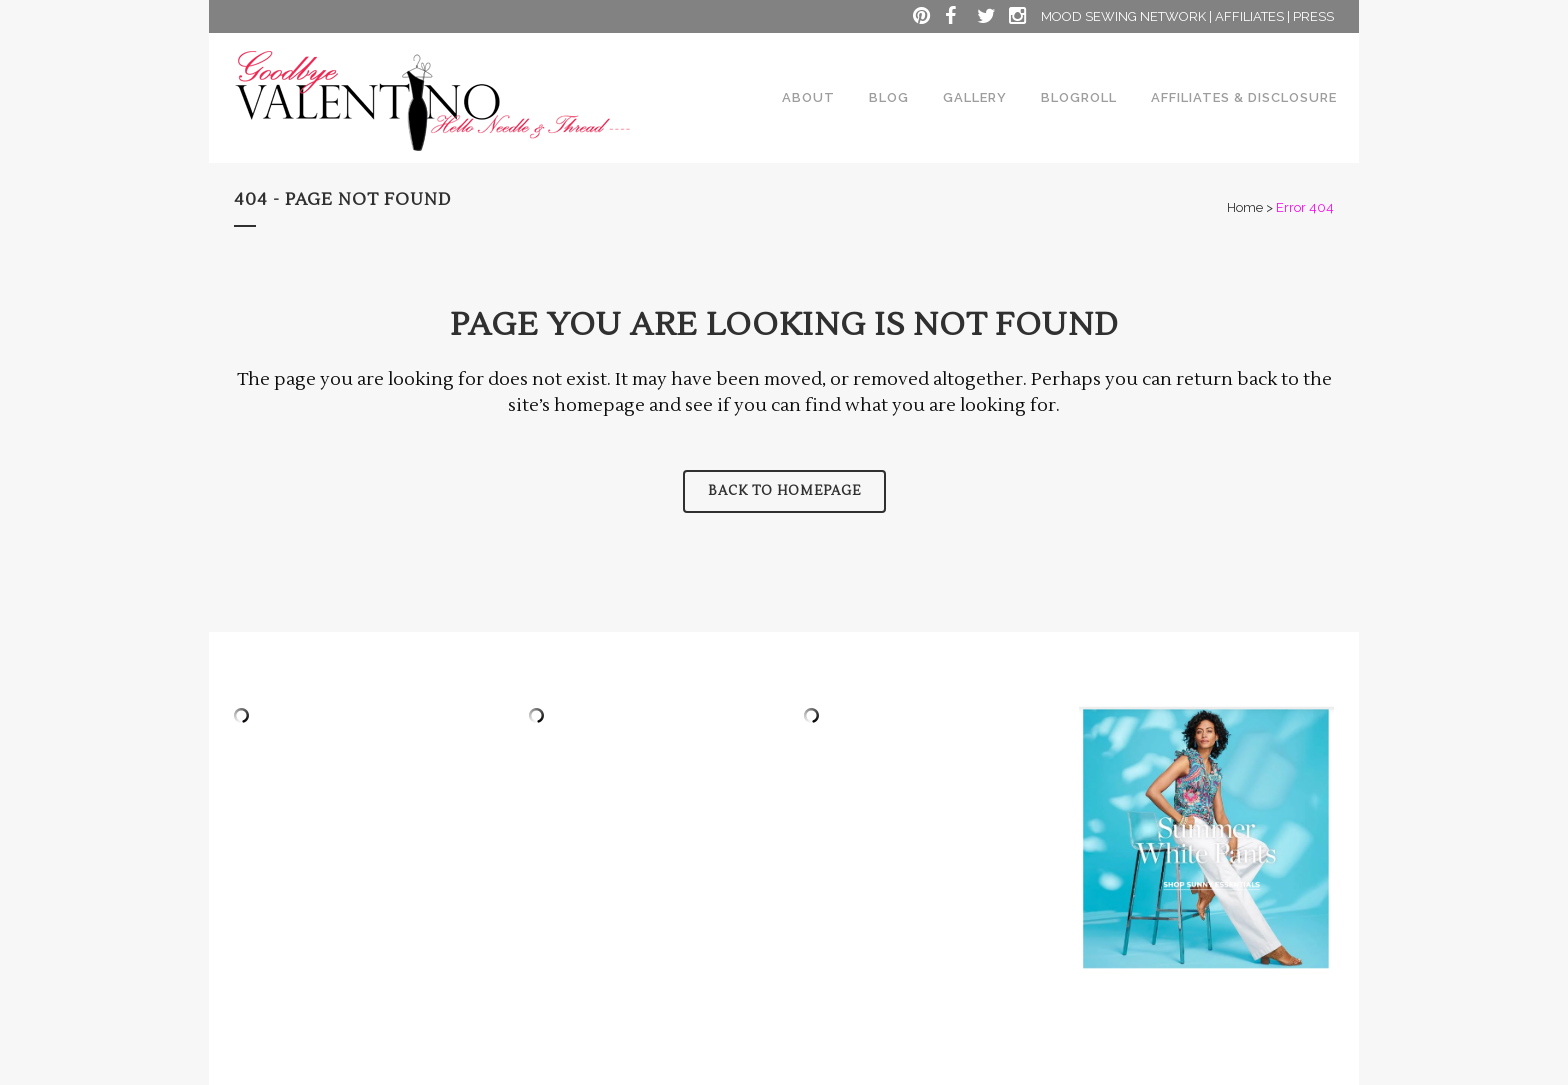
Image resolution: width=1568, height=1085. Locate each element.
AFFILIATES (1249, 16)
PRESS (1313, 16)
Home (1245, 207)
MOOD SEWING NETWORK (1123, 16)
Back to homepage (784, 491)
